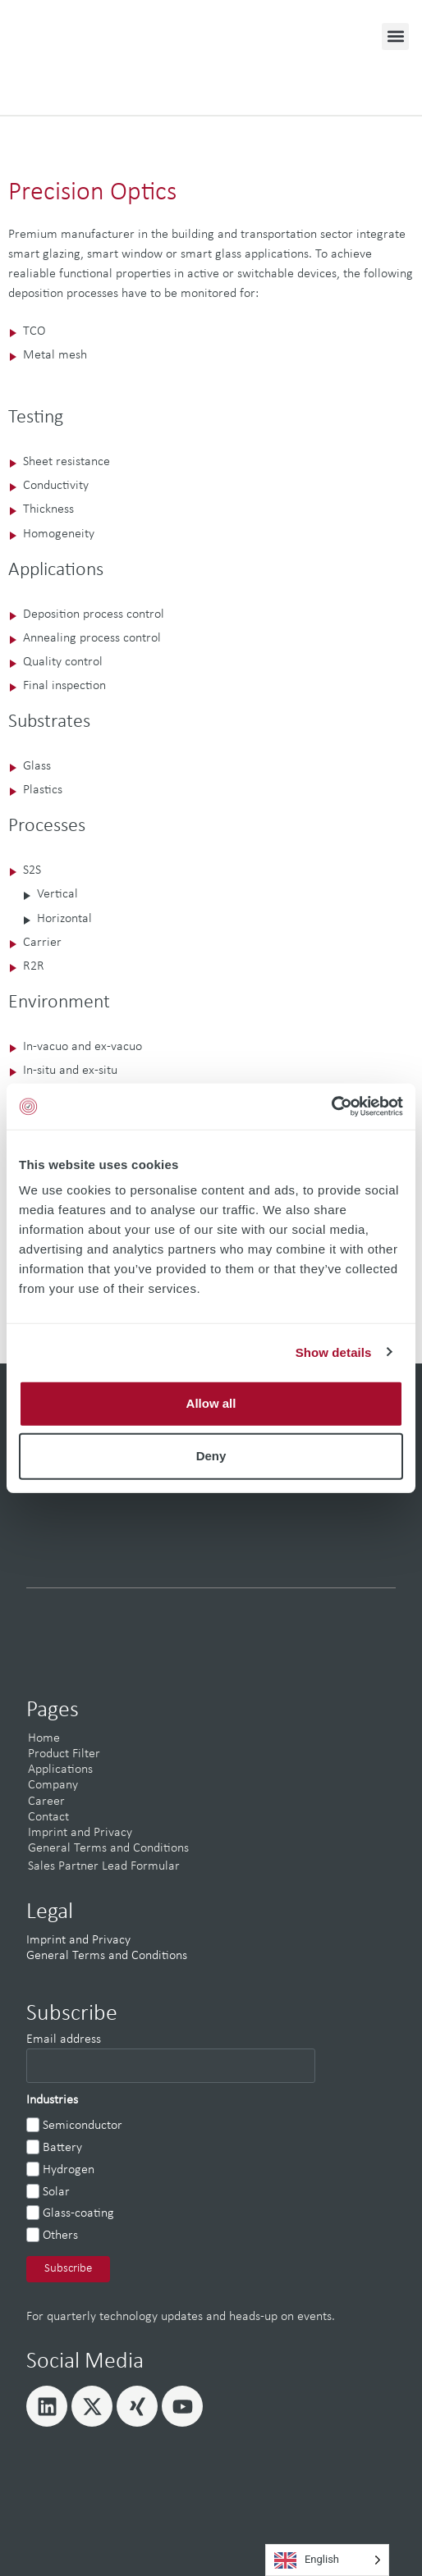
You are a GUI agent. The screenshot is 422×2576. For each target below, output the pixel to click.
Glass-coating (78, 2213)
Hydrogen (68, 2169)
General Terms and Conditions (108, 1848)
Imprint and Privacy (80, 1832)
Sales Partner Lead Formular (104, 1866)
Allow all (211, 1403)
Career (46, 1801)
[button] (395, 36)
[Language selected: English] (327, 2560)
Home (44, 1738)
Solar (56, 2192)
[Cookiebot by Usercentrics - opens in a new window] (331, 1106)
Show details (334, 1352)
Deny (211, 1456)
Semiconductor (82, 2125)
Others (60, 2235)
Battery (62, 2147)
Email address (63, 2039)
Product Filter (64, 1754)
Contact (48, 1817)
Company (53, 1785)
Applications (60, 1769)
